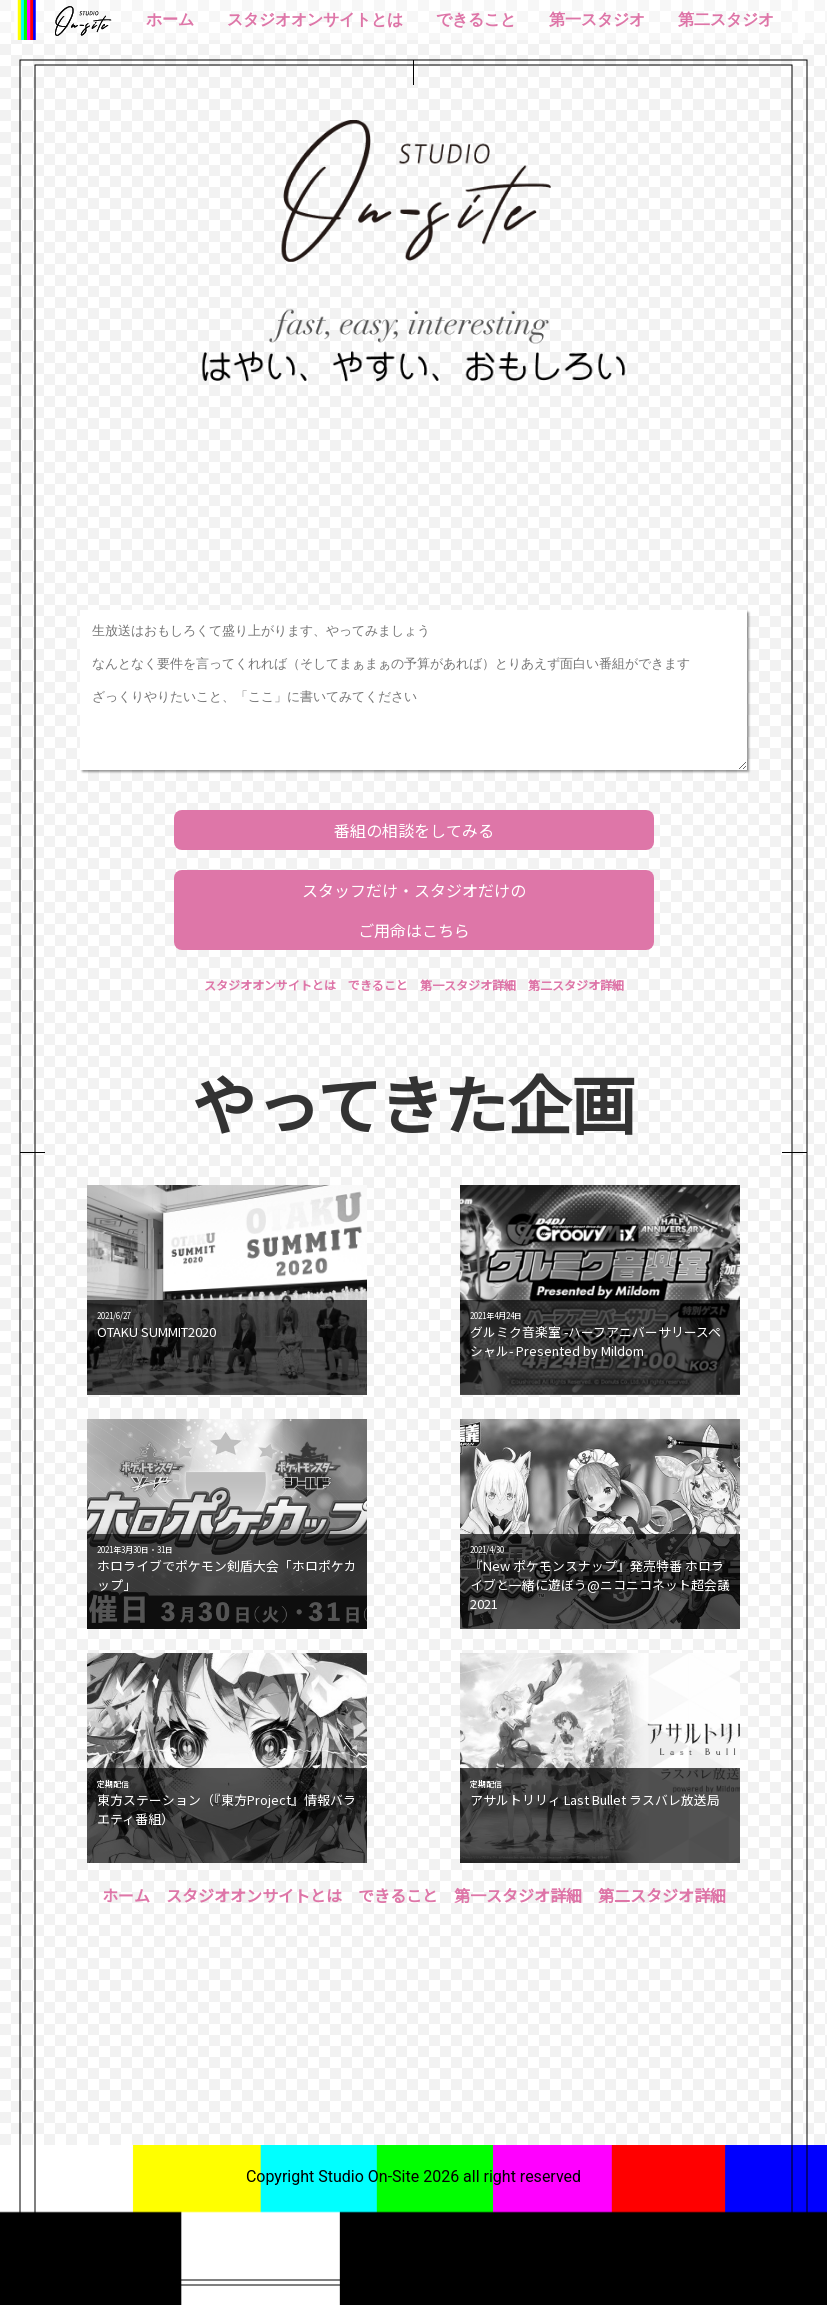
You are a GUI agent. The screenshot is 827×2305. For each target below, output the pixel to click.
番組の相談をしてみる (414, 830)
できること (476, 19)
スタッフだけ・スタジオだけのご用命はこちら (414, 910)
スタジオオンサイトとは (315, 19)
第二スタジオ (726, 19)
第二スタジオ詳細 (576, 984)
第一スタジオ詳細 (468, 984)
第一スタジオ (597, 19)
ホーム (170, 19)
